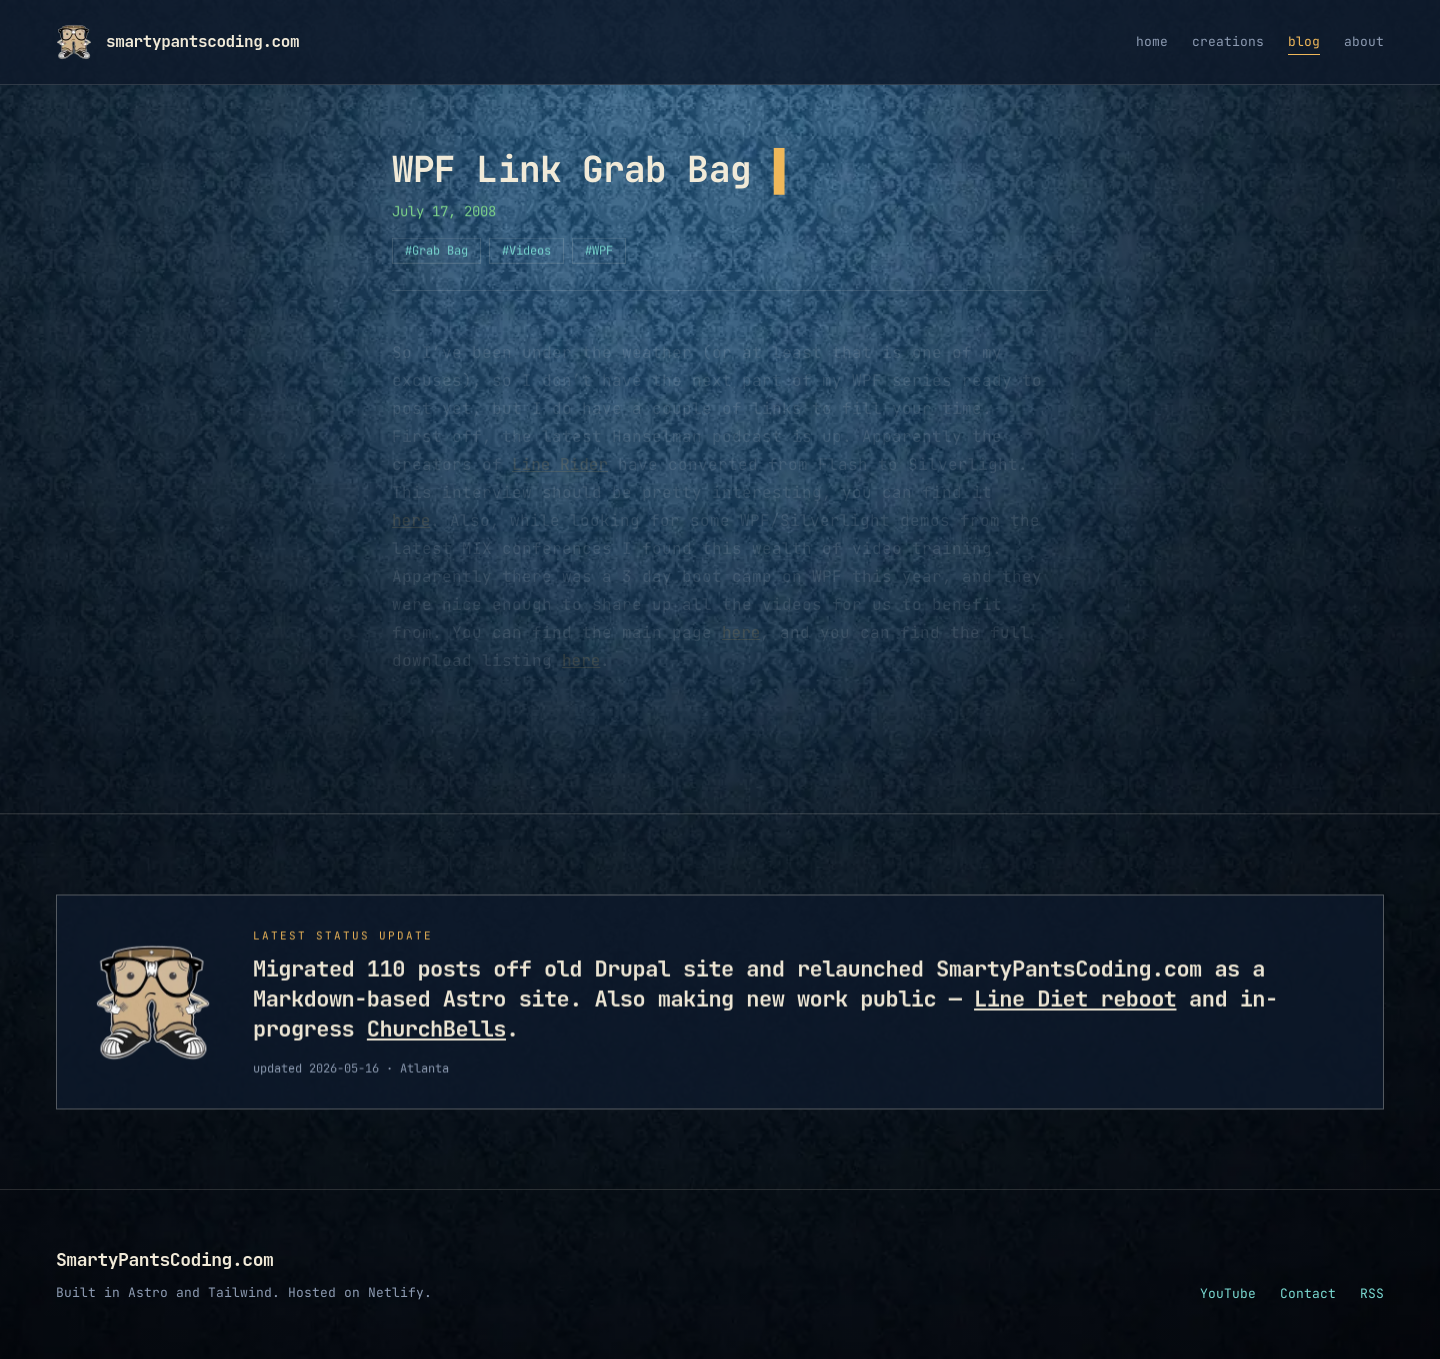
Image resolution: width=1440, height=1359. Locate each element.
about (1364, 41)
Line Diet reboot (1075, 1002)
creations (1228, 41)
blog (1304, 41)
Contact (1308, 1293)
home (1152, 41)
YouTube (1228, 1293)
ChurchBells (436, 1032)
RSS (1372, 1293)
